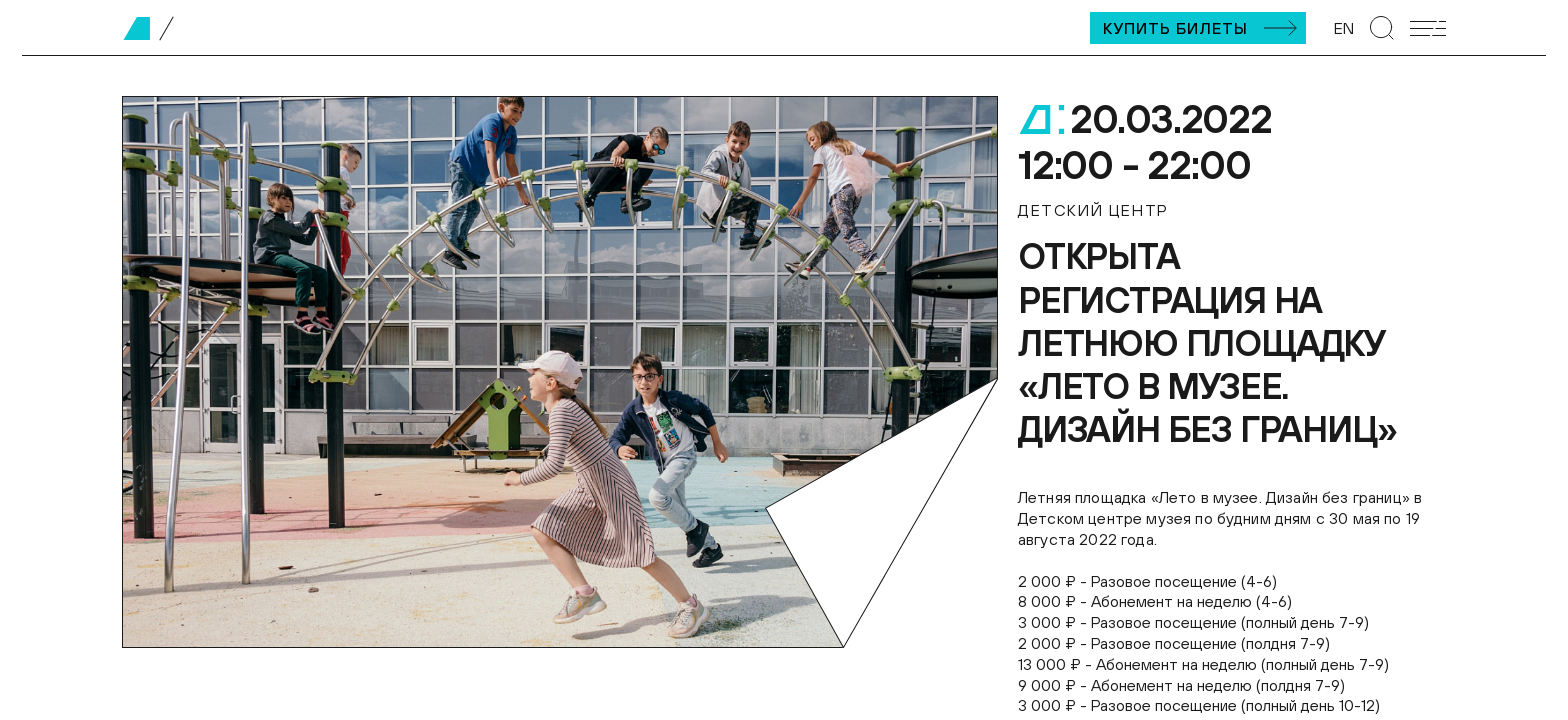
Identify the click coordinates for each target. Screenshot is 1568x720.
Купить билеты (1175, 28)
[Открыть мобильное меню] (1428, 28)
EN (1344, 28)
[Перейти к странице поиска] (1382, 28)
